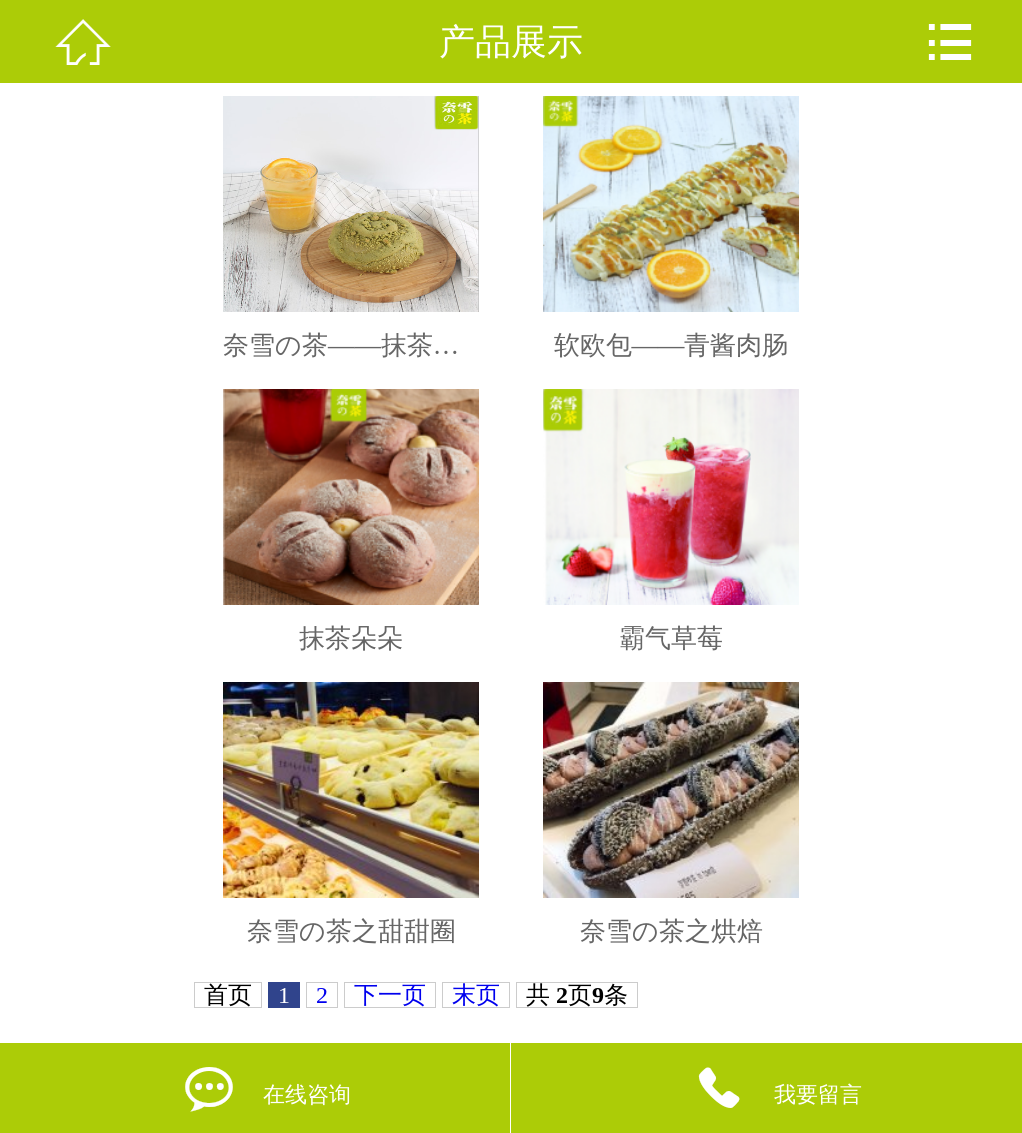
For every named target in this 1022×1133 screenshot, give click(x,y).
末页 (476, 995)
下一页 (390, 995)
